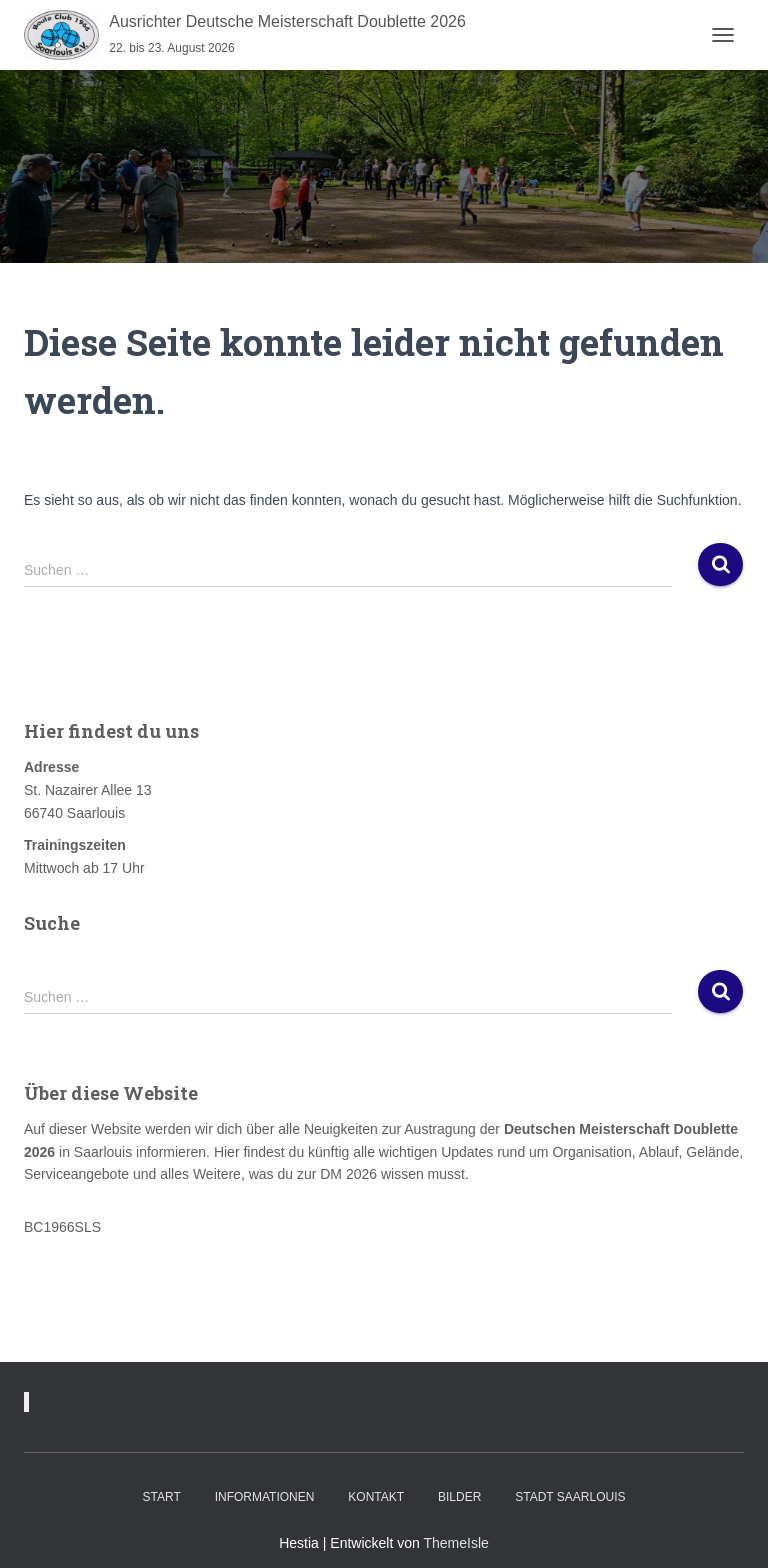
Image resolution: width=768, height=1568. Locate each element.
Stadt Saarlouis (570, 1497)
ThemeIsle (455, 1543)
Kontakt (376, 1497)
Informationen (265, 1497)
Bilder (459, 1497)
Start (162, 1497)
